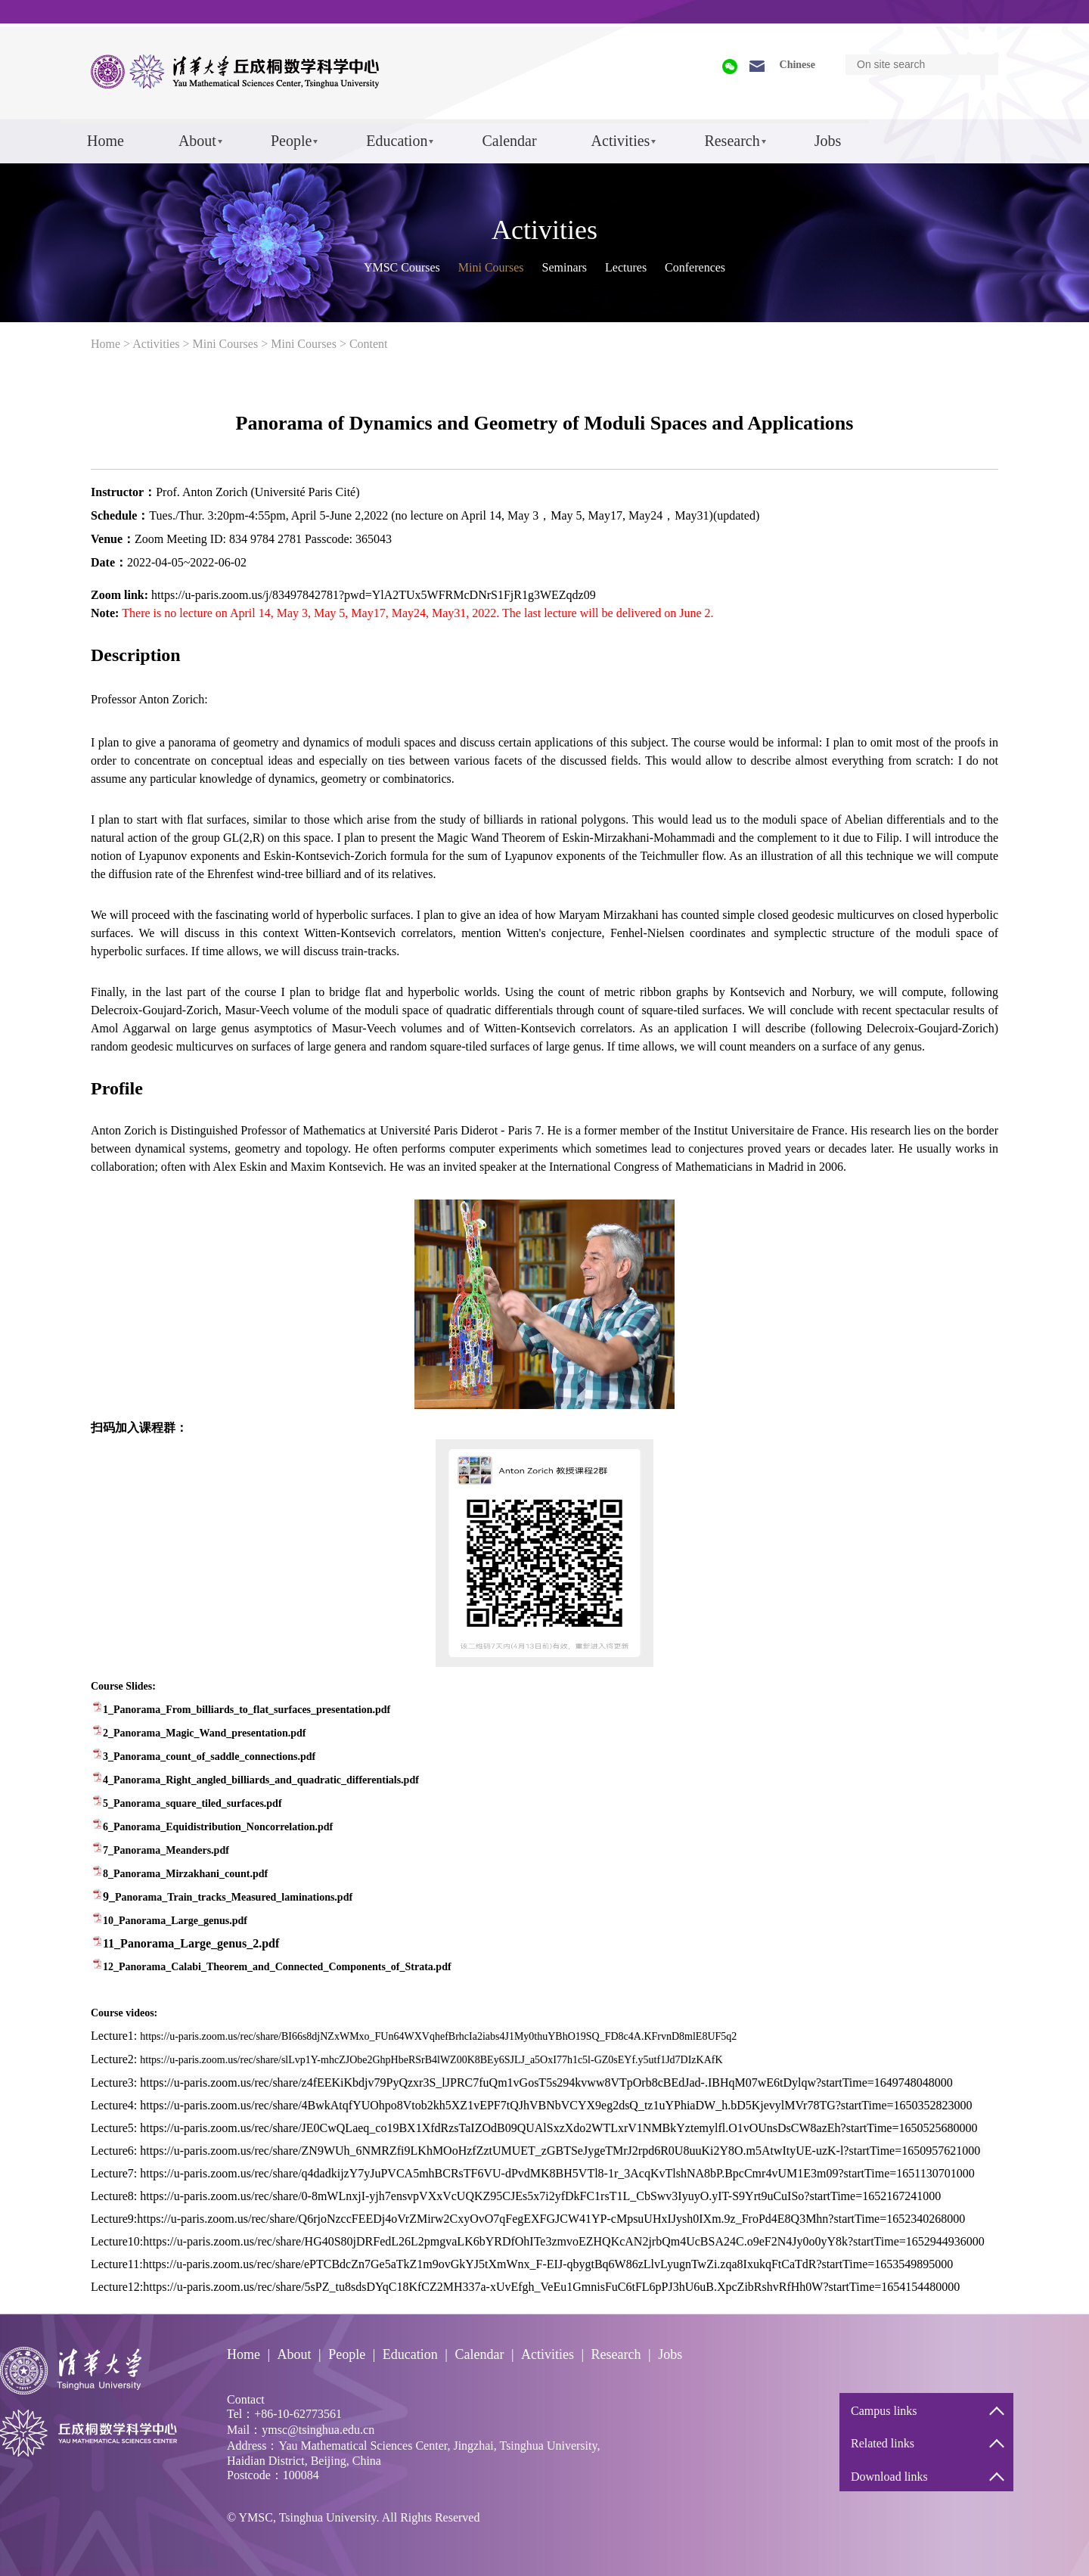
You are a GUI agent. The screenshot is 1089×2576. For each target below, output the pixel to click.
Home (105, 140)
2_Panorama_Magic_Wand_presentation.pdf (204, 1733)
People (291, 140)
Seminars (564, 267)
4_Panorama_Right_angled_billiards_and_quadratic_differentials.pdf (261, 1780)
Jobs (828, 140)
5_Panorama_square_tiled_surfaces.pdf (192, 1803)
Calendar (509, 140)
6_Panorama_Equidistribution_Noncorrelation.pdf (218, 1827)
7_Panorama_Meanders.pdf (166, 1850)
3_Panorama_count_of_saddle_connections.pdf (209, 1756)
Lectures (626, 267)
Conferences (695, 267)
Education (396, 140)
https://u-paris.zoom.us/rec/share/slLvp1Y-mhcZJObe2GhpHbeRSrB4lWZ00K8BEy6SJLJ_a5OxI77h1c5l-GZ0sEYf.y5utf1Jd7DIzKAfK (431, 2059)
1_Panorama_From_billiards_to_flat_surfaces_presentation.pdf (246, 1709)
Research (731, 140)
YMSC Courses (402, 267)
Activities (620, 140)
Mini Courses (491, 267)
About (197, 140)
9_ (227, 1896)
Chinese (797, 64)
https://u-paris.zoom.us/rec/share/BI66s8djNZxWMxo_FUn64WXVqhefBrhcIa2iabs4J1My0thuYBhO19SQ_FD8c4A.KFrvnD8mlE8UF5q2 (438, 2036)
